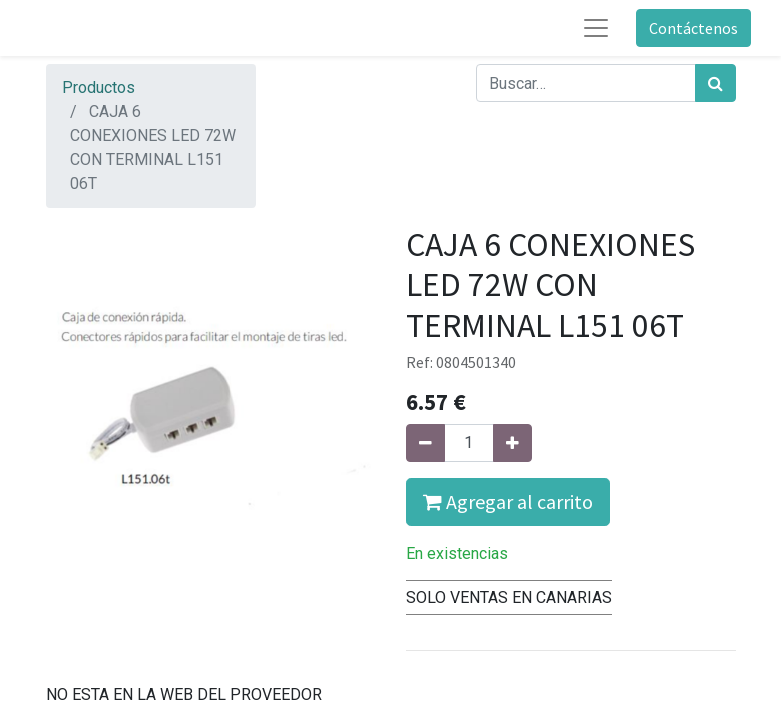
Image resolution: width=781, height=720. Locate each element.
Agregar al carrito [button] (508, 501)
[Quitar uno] (425, 443)
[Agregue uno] (512, 443)
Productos (98, 87)
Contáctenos (693, 28)
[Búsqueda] (715, 83)
